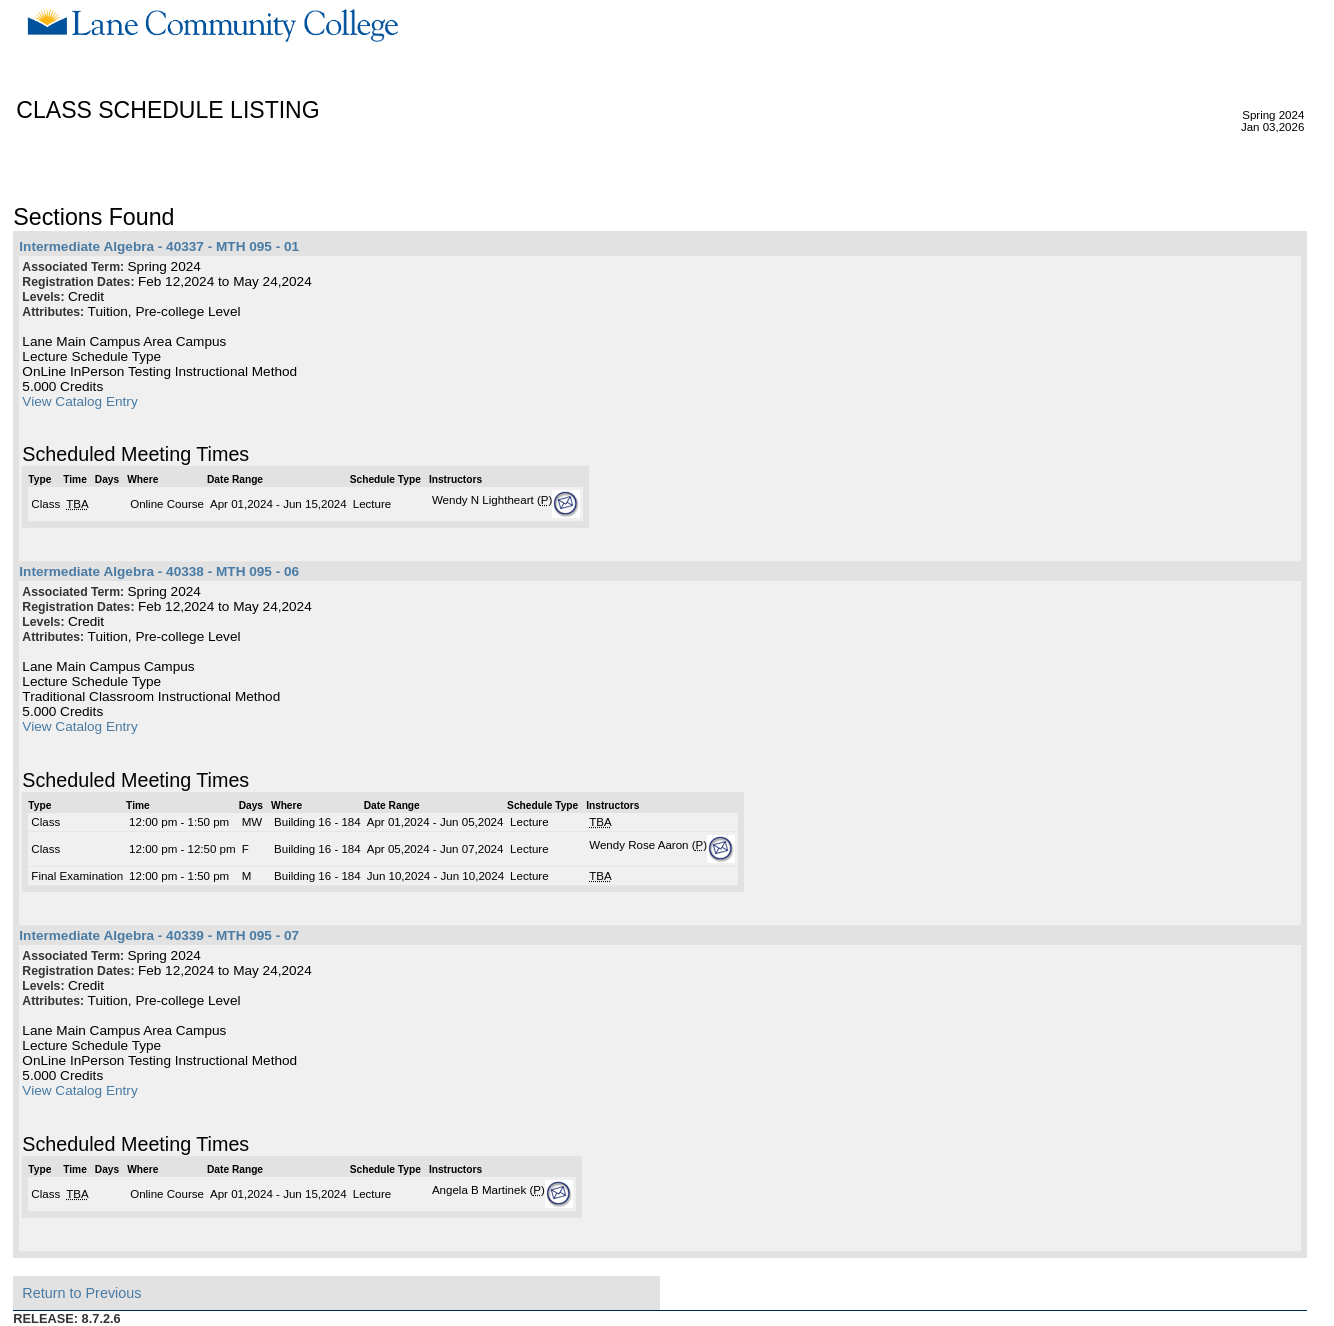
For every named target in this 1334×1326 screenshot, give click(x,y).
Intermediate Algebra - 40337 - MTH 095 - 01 (159, 246)
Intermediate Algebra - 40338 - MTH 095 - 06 (159, 571)
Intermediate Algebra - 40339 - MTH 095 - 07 (159, 935)
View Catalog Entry (79, 401)
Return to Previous (81, 1293)
